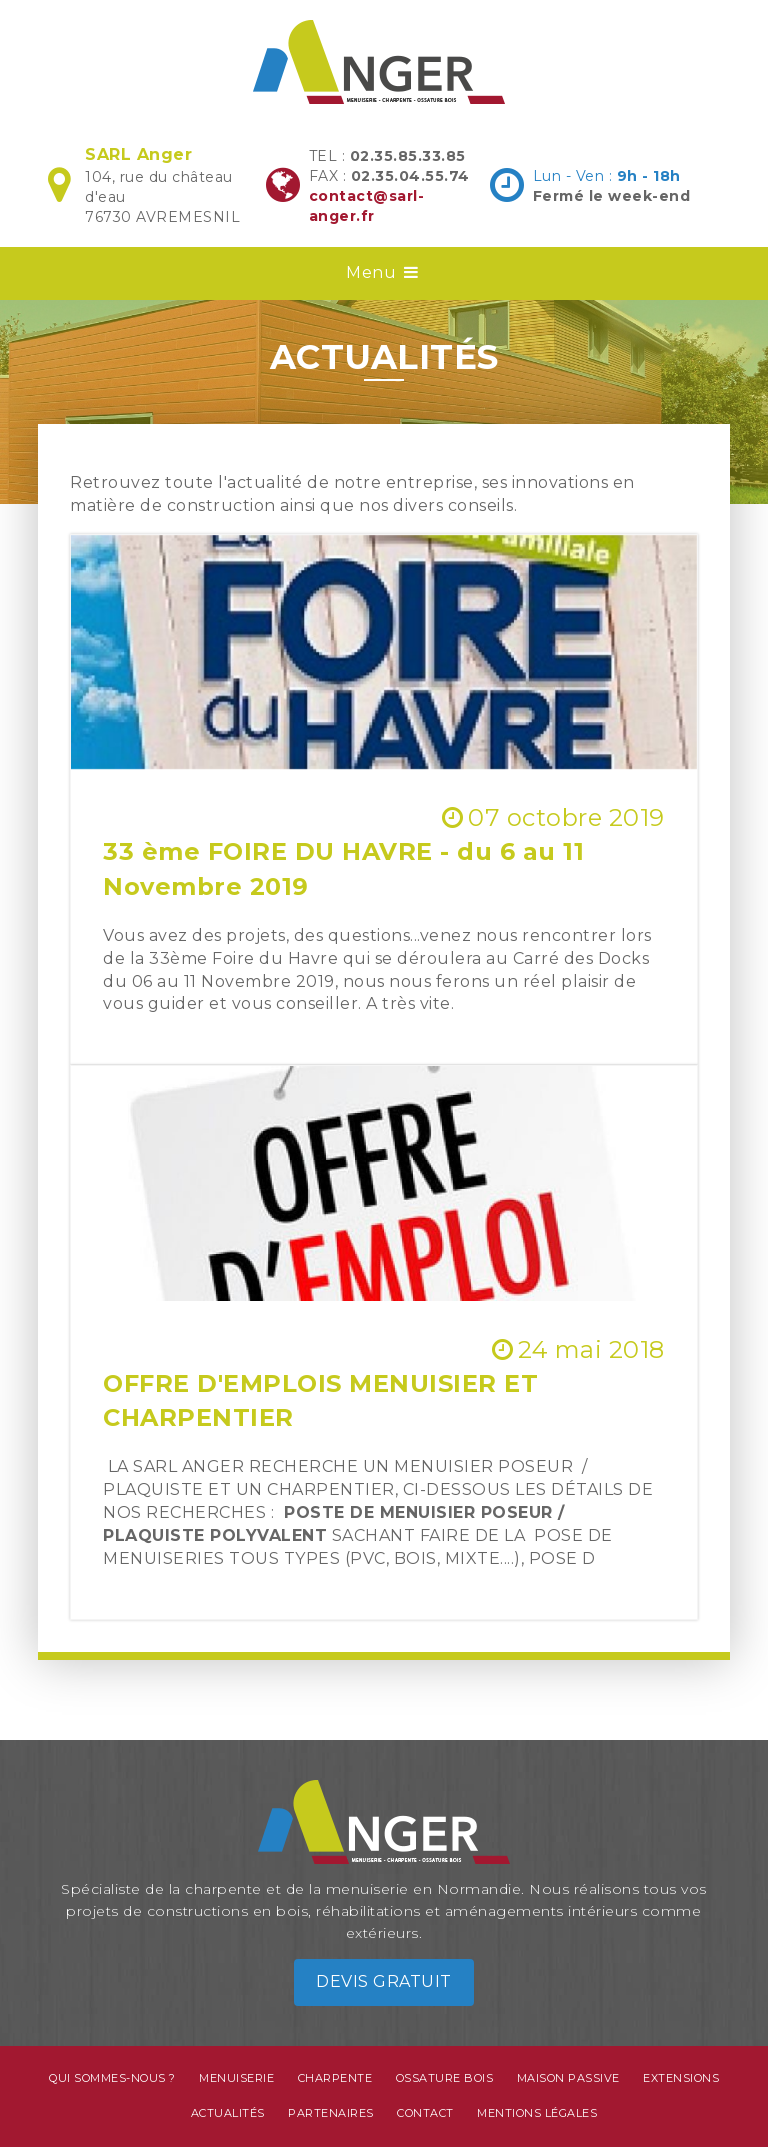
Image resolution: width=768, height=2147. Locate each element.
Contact (425, 2113)
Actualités (228, 2113)
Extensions (681, 2078)
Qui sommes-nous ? (112, 2078)
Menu (383, 272)
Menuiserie (236, 2078)
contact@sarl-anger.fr (367, 206)
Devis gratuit (384, 1981)
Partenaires (331, 2113)
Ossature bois (445, 2078)
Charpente (335, 2078)
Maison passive (568, 2078)
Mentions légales (537, 2113)
